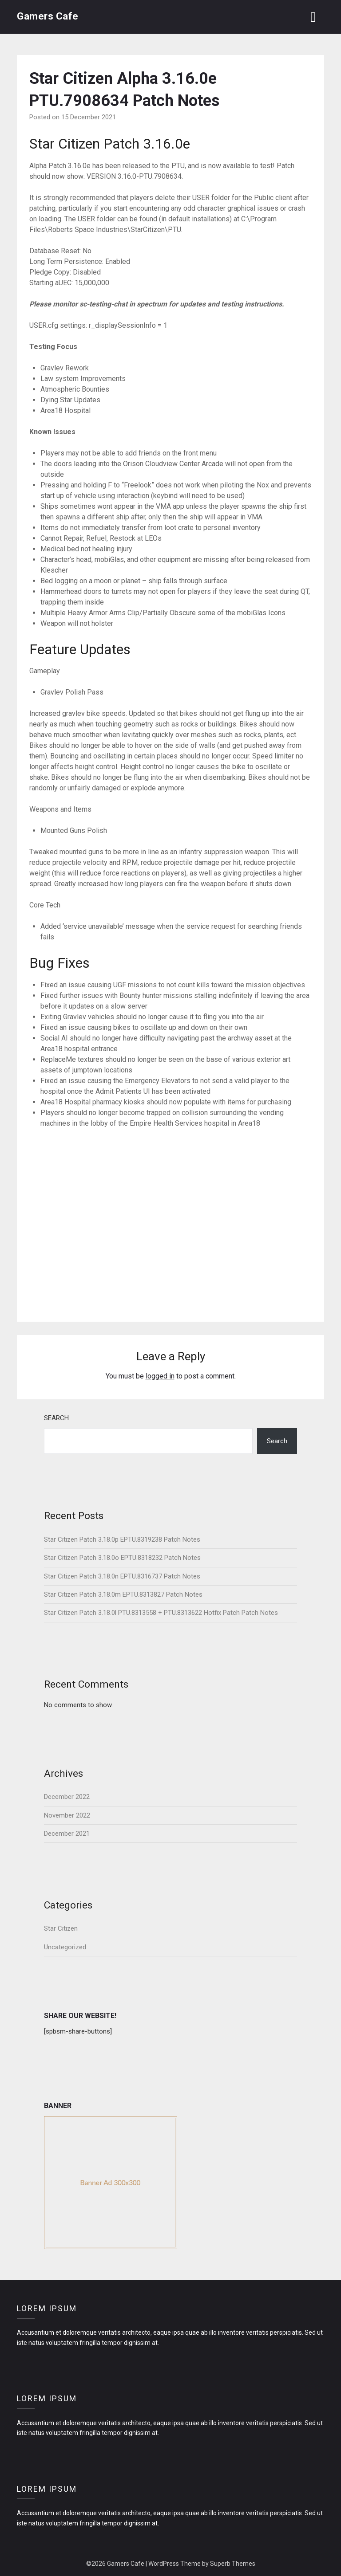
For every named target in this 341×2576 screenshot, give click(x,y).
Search (56, 1418)
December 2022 (67, 1797)
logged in (160, 1376)
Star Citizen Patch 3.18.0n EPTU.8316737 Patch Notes (122, 1576)
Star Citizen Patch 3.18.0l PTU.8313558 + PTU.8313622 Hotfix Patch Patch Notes (161, 1613)
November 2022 (67, 1815)
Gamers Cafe (48, 16)
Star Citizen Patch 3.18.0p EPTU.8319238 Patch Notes (122, 1539)
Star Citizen (61, 1928)
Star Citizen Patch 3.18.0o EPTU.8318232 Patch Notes (122, 1558)
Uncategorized (65, 1947)
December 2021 (67, 1834)
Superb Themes (232, 2563)
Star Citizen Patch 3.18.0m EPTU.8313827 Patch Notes (123, 1594)
